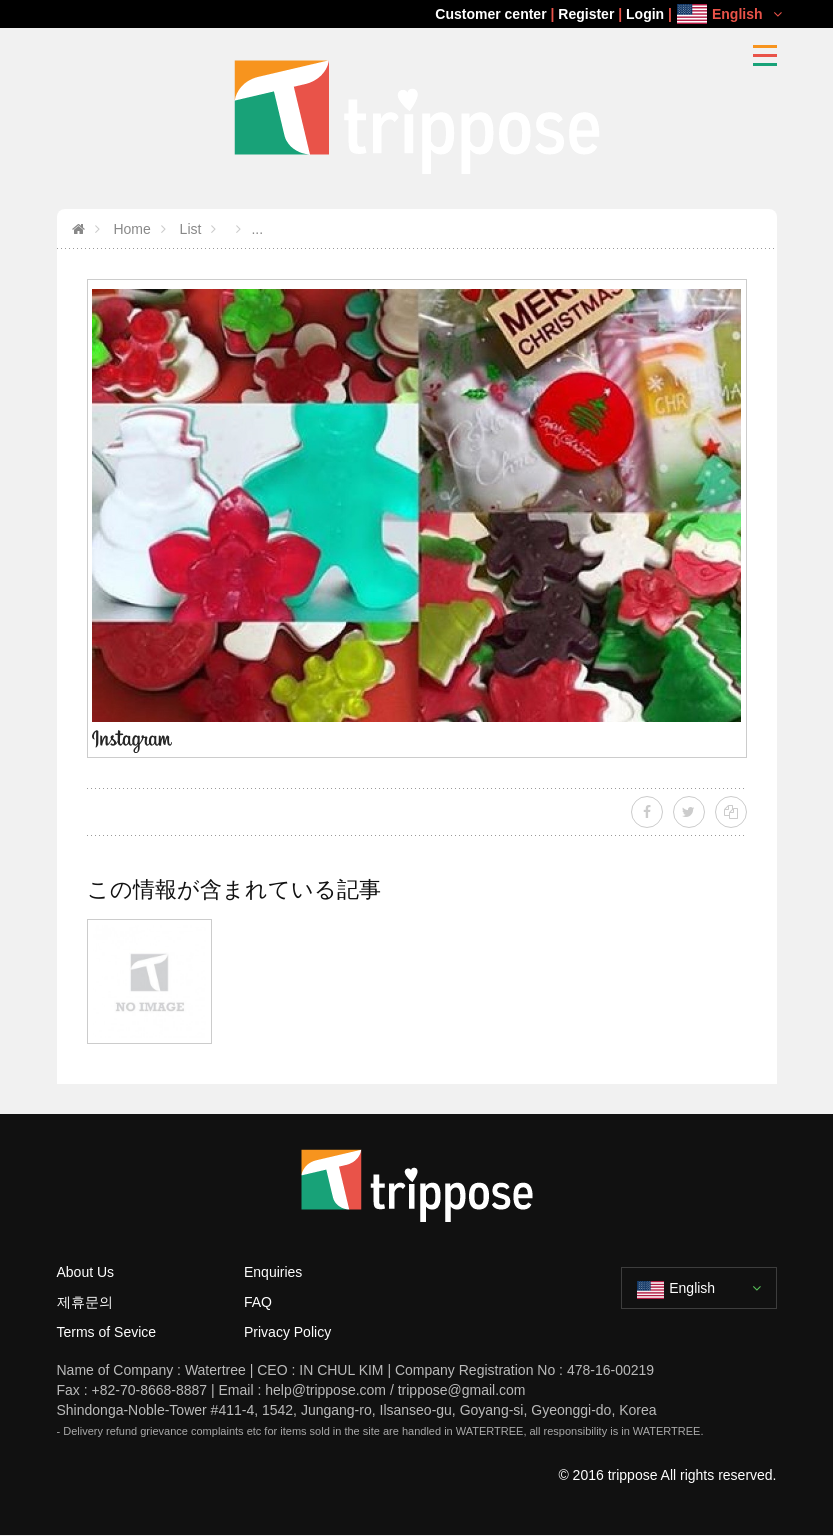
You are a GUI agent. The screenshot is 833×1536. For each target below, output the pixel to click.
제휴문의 (85, 1302)
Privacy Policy (287, 1332)
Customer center (490, 14)
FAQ (258, 1302)
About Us (86, 1272)
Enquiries (273, 1272)
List (189, 229)
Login (645, 14)
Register (586, 14)
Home (130, 229)
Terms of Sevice (107, 1332)
